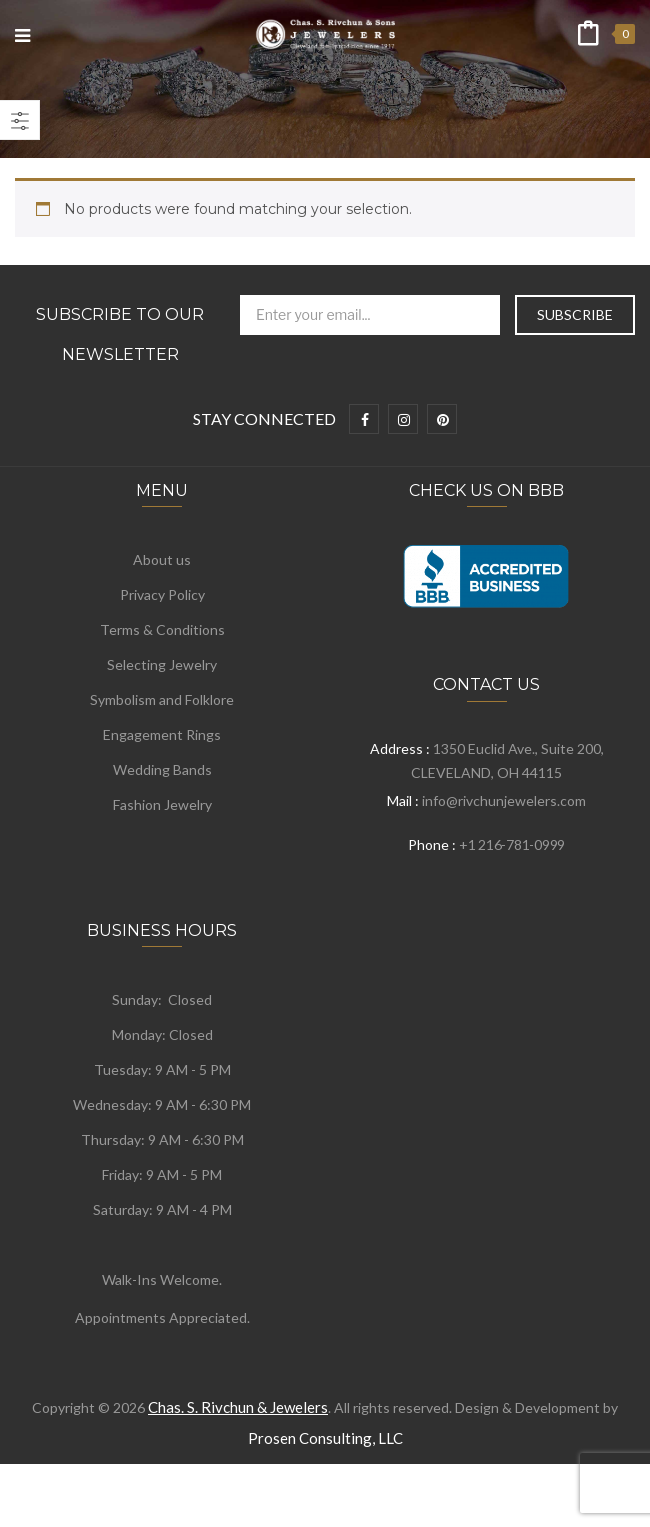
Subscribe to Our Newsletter (120, 334)
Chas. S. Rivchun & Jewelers (238, 1407)
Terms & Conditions (162, 629)
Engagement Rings (162, 734)
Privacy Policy (162, 594)
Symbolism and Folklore (162, 699)
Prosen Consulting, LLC (325, 1438)
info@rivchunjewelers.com (504, 800)
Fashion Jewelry (162, 804)
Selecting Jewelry (162, 664)
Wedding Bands (162, 769)
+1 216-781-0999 (512, 844)
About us (162, 559)
